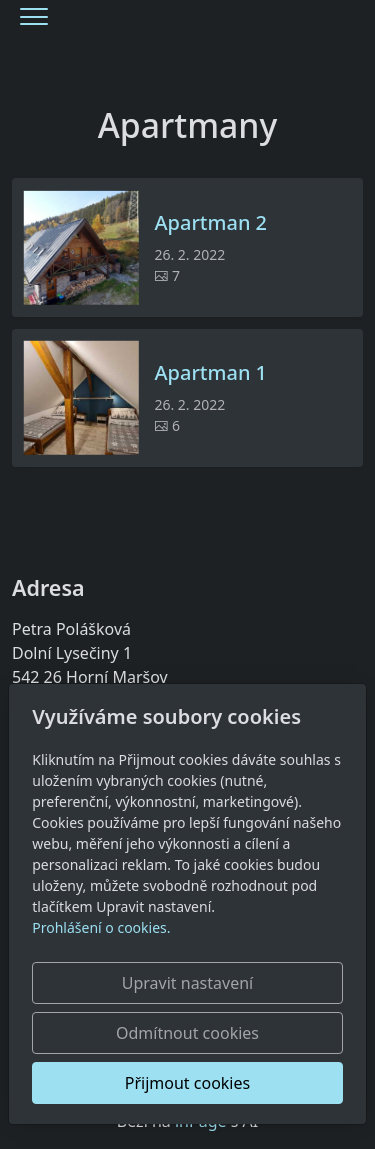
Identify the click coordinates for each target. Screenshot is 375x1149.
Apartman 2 (210, 223)
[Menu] (34, 16)
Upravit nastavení (187, 983)
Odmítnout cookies (187, 1033)
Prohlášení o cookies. (101, 927)
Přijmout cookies (187, 1083)
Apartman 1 (210, 373)
